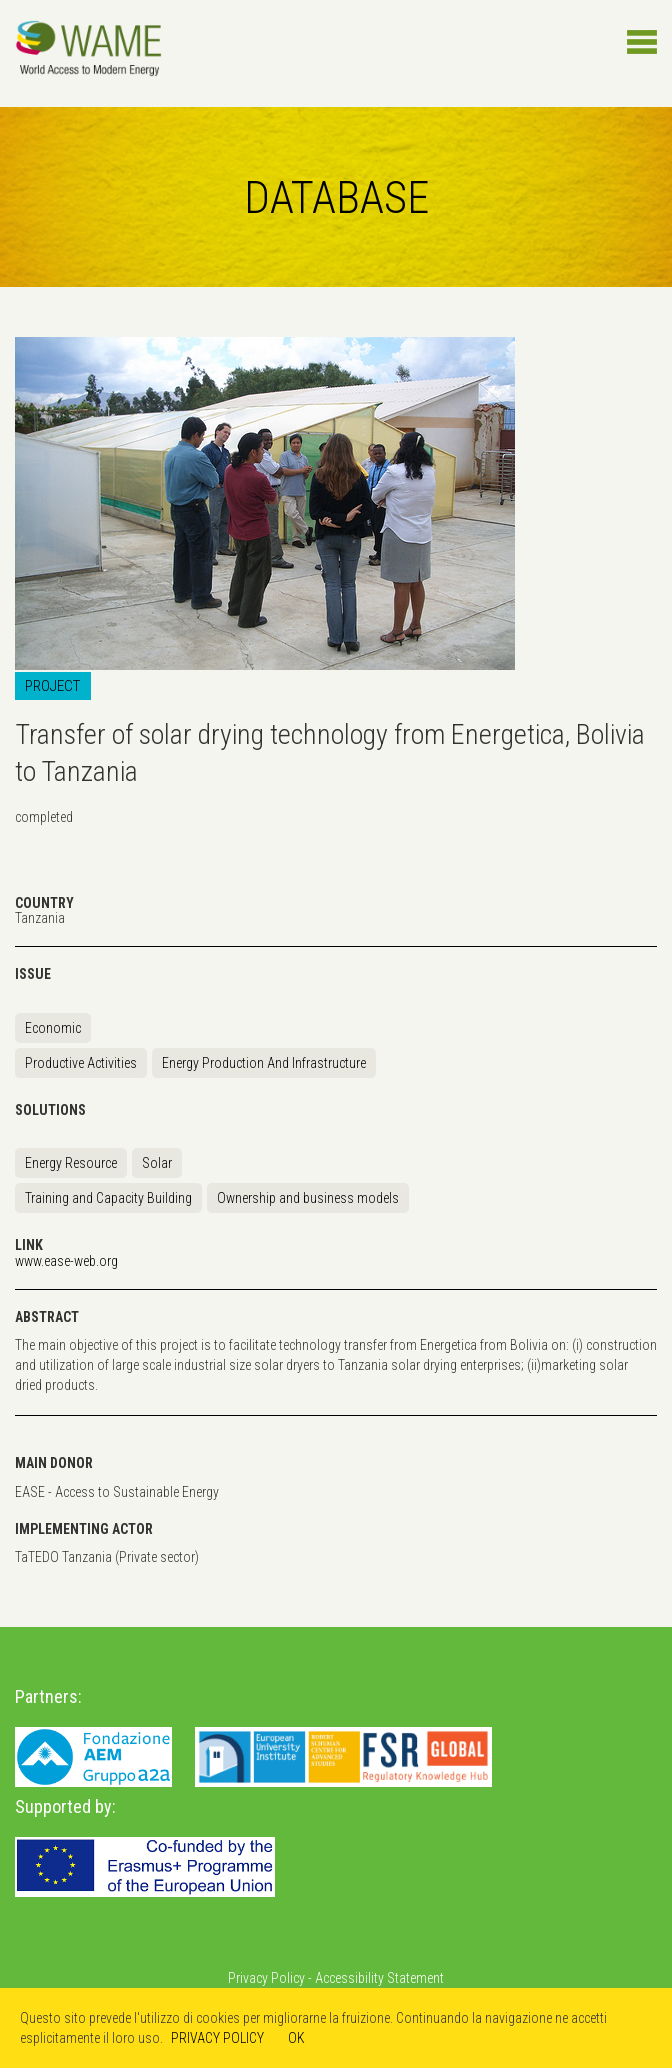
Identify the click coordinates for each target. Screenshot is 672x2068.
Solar (157, 1163)
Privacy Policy (266, 1978)
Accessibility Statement (379, 1978)
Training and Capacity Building (108, 1198)
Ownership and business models (308, 1198)
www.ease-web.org (66, 1261)
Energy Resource (71, 1163)
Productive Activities (81, 1063)
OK (296, 2038)
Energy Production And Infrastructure (264, 1063)
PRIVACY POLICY (217, 2038)
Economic (53, 1028)
